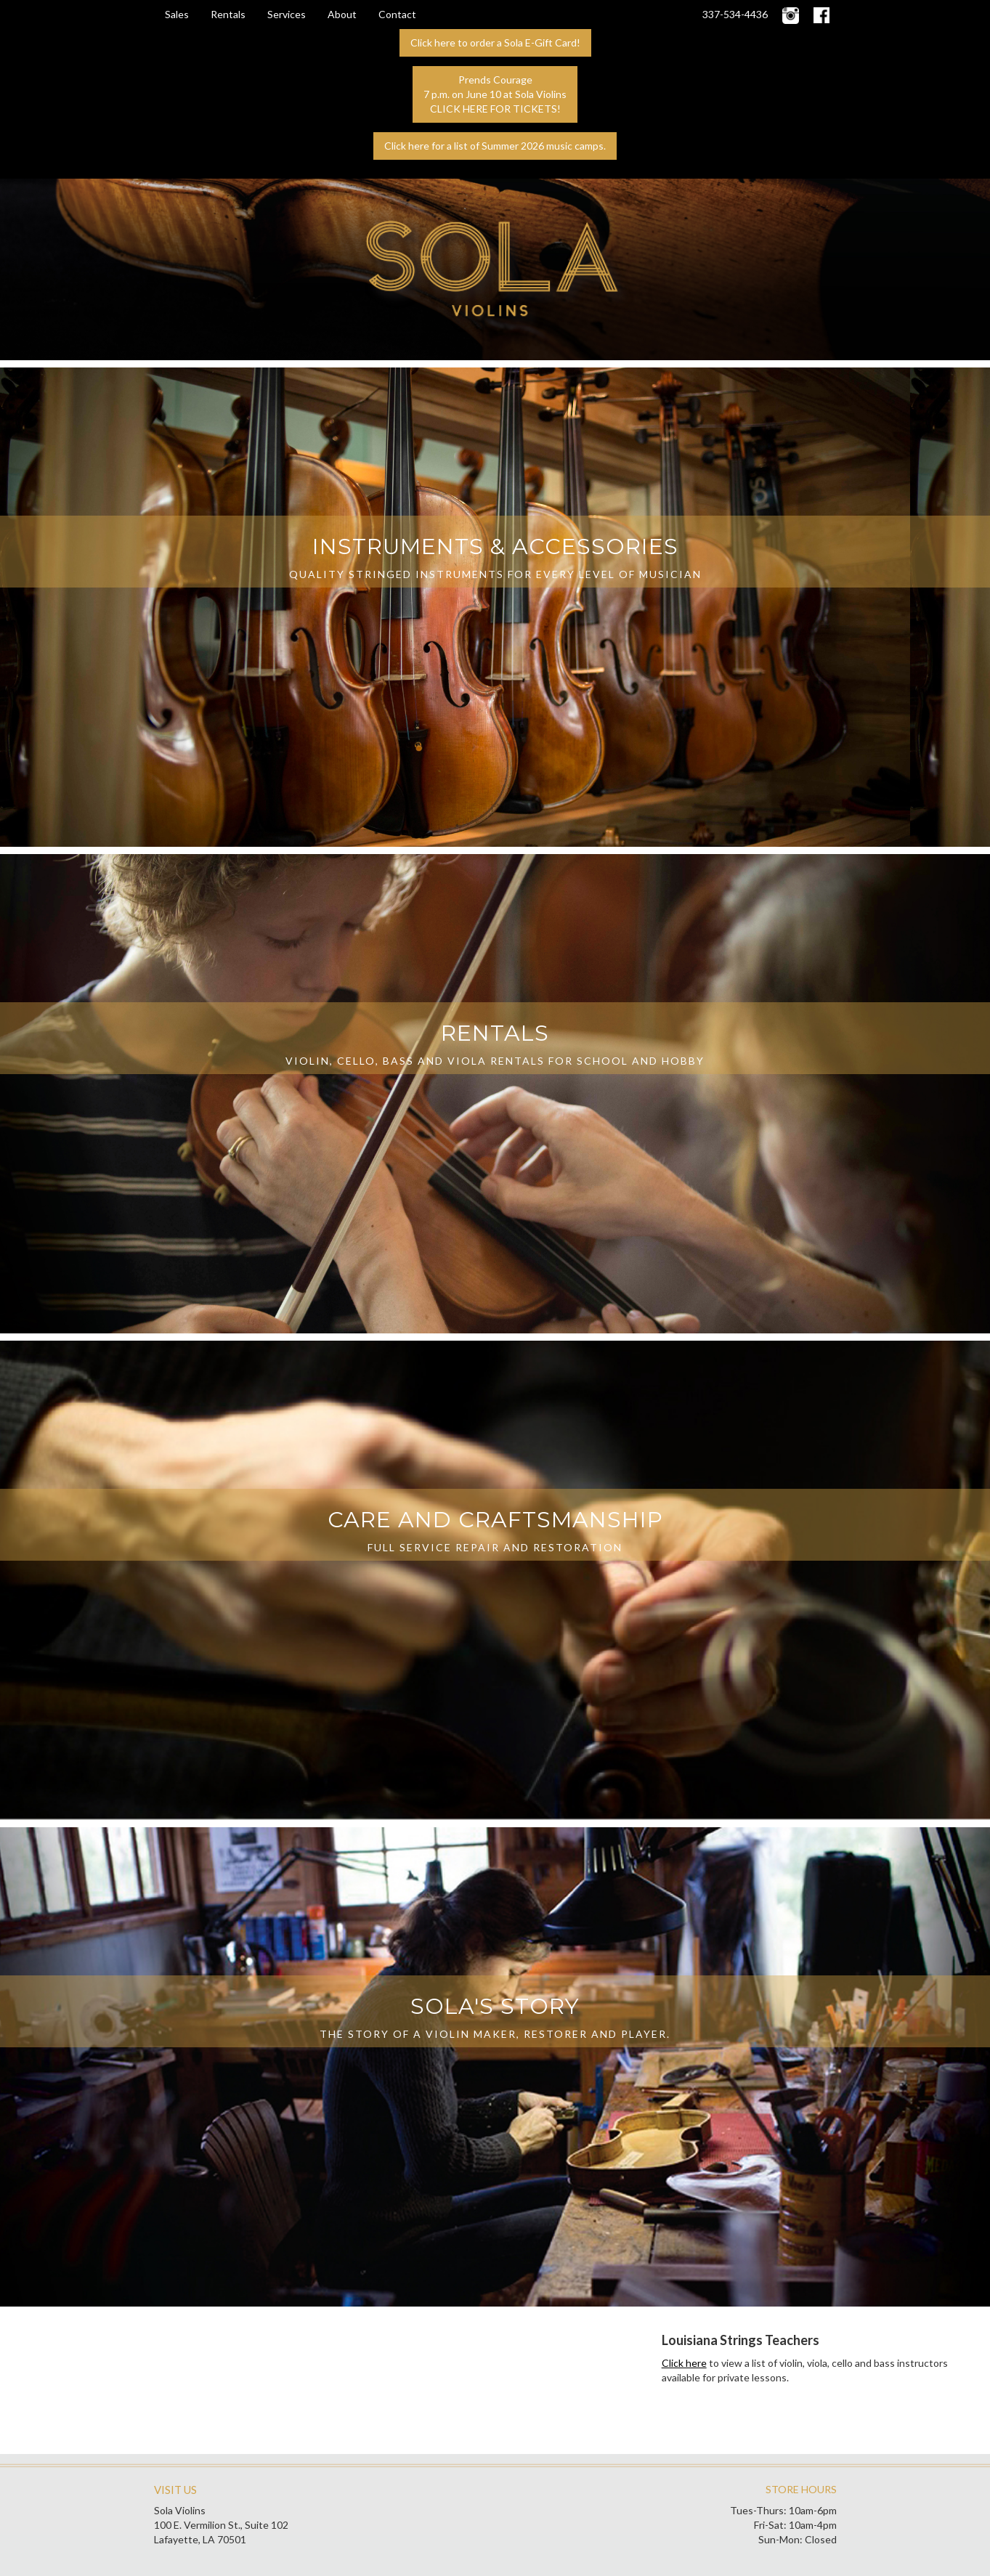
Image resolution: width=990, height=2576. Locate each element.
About (342, 14)
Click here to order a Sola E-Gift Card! (495, 42)
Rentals (228, 14)
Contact (397, 14)
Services (286, 14)
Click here (684, 2363)
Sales (177, 14)
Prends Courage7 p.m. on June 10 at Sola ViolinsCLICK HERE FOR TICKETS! (495, 94)
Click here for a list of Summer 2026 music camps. (495, 145)
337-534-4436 (735, 14)
